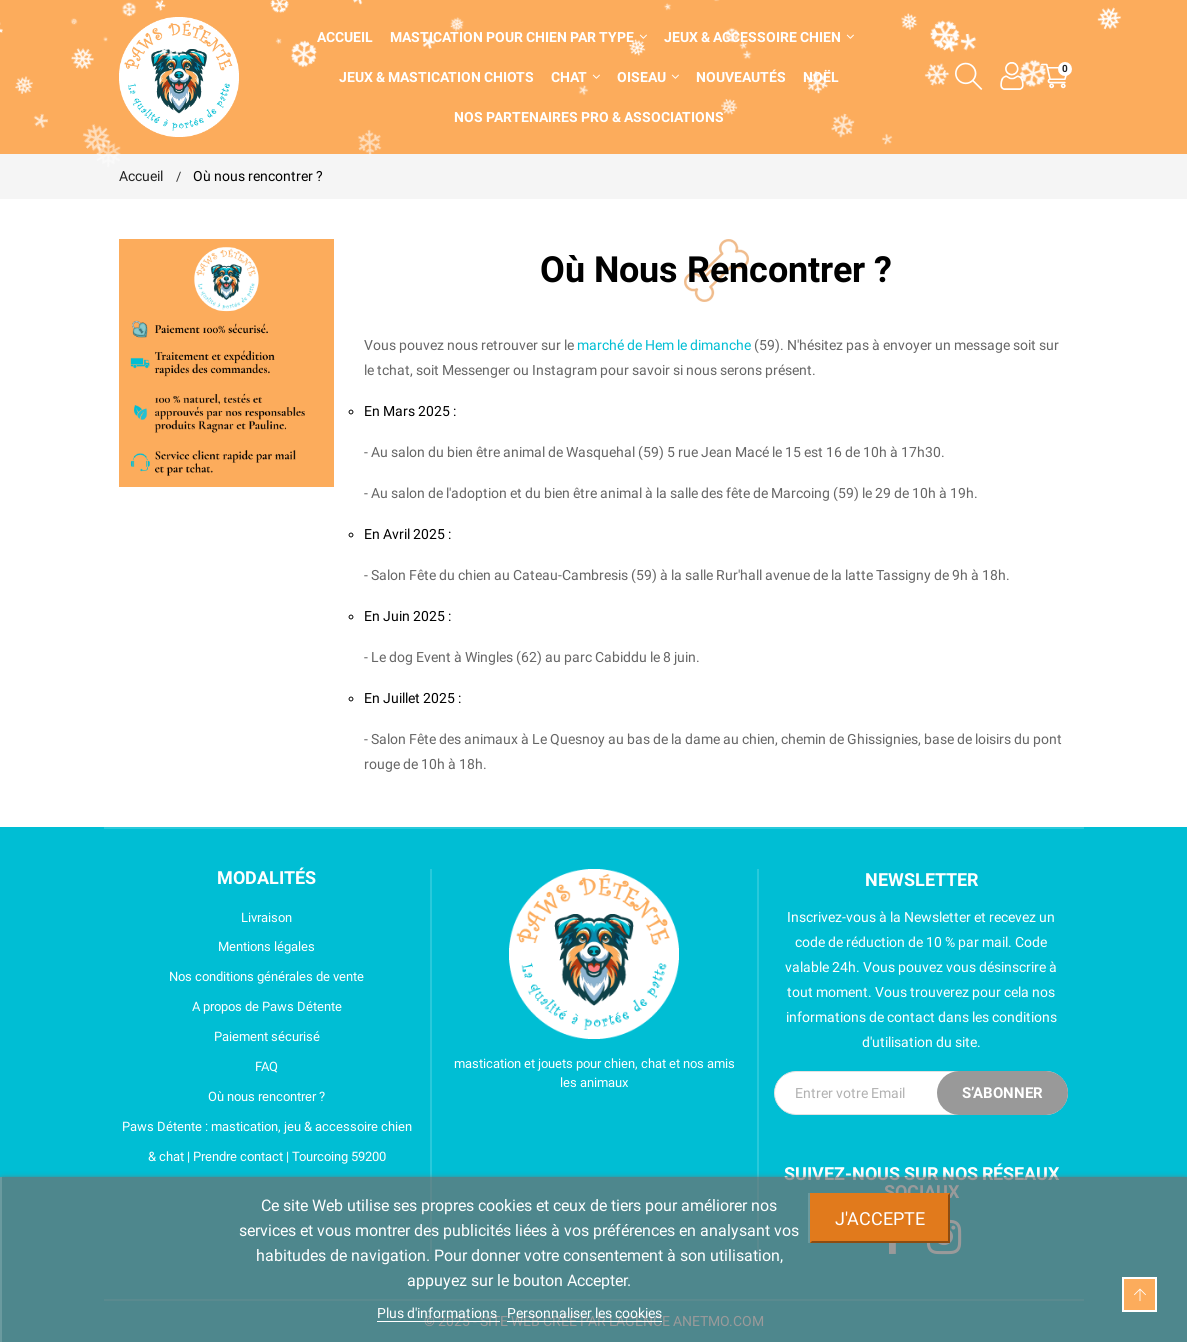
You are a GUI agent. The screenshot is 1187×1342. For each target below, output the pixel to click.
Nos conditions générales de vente (242, 977)
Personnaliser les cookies (584, 1313)
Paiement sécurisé (219, 1037)
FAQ (199, 1067)
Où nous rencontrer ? (222, 1097)
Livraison (206, 918)
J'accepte (880, 1218)
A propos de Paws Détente (230, 1007)
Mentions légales (217, 947)
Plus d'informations (438, 1313)
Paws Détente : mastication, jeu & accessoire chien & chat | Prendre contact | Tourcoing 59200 (265, 1141)
